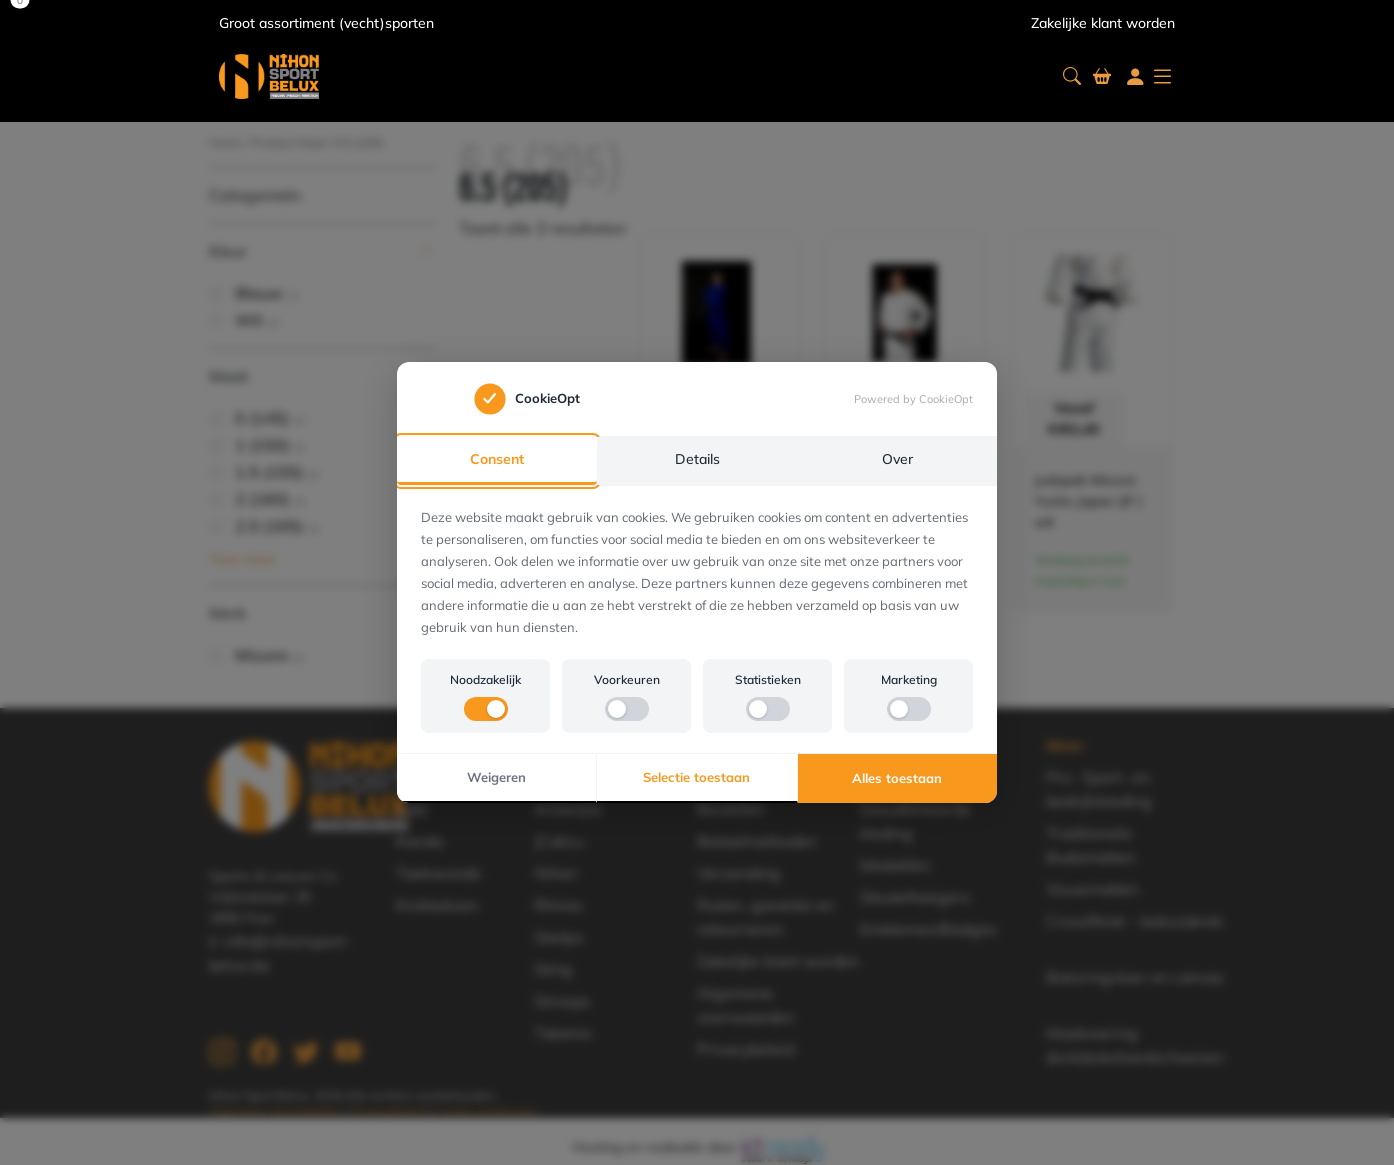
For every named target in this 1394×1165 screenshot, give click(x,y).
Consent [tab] (497, 460)
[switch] (486, 710)
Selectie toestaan (696, 778)
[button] (1072, 76)
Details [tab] (697, 460)
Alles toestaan (897, 778)
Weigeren (496, 778)
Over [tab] (897, 460)
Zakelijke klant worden (1103, 23)
